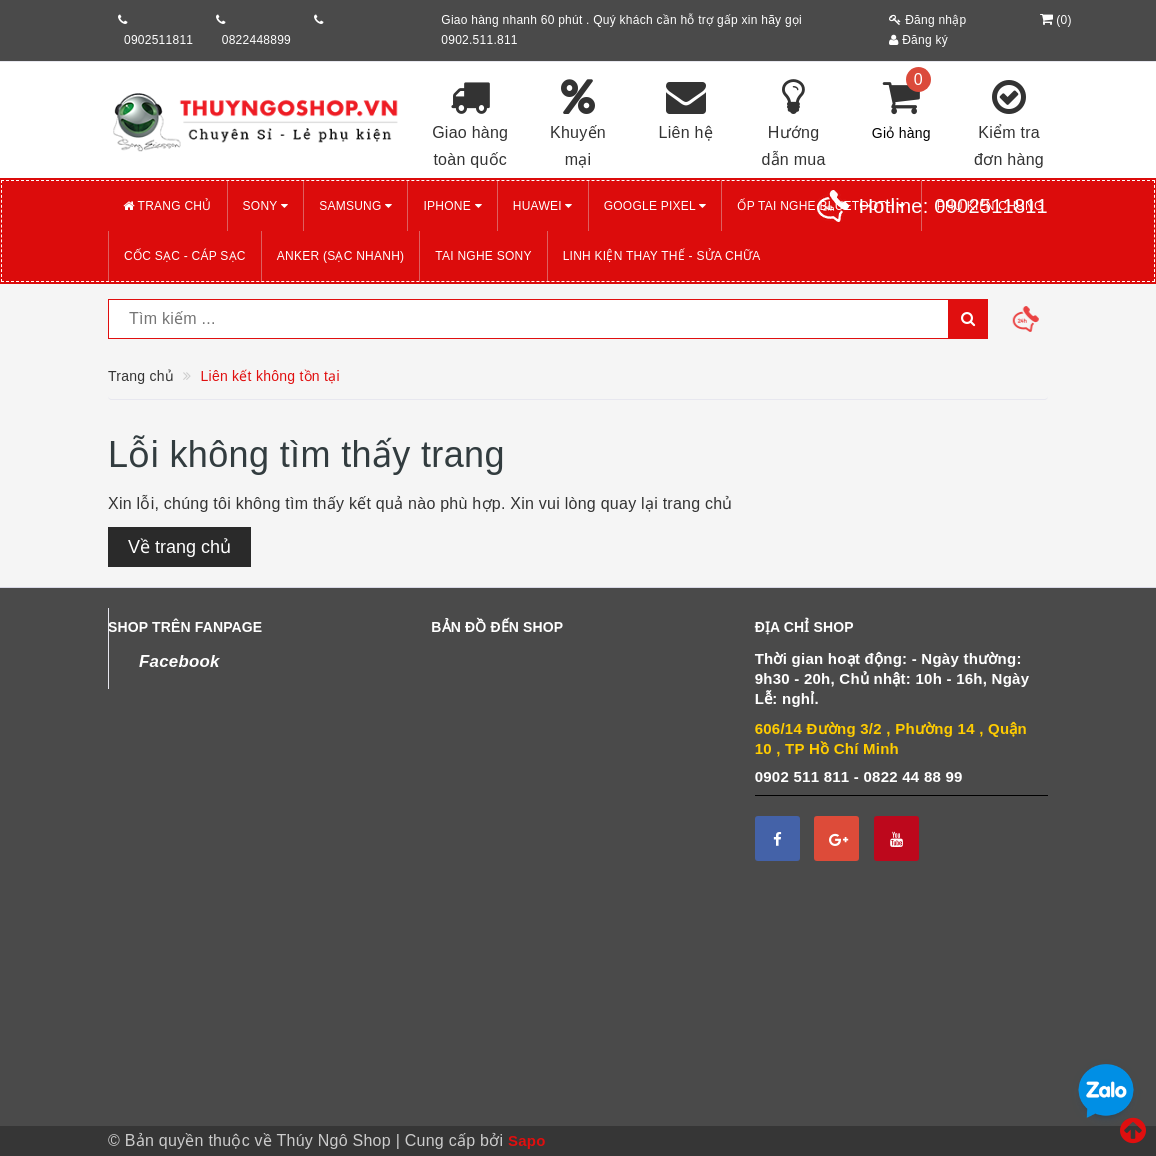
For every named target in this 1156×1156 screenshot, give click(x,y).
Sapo (527, 1140)
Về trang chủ (179, 547)
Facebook (179, 661)
